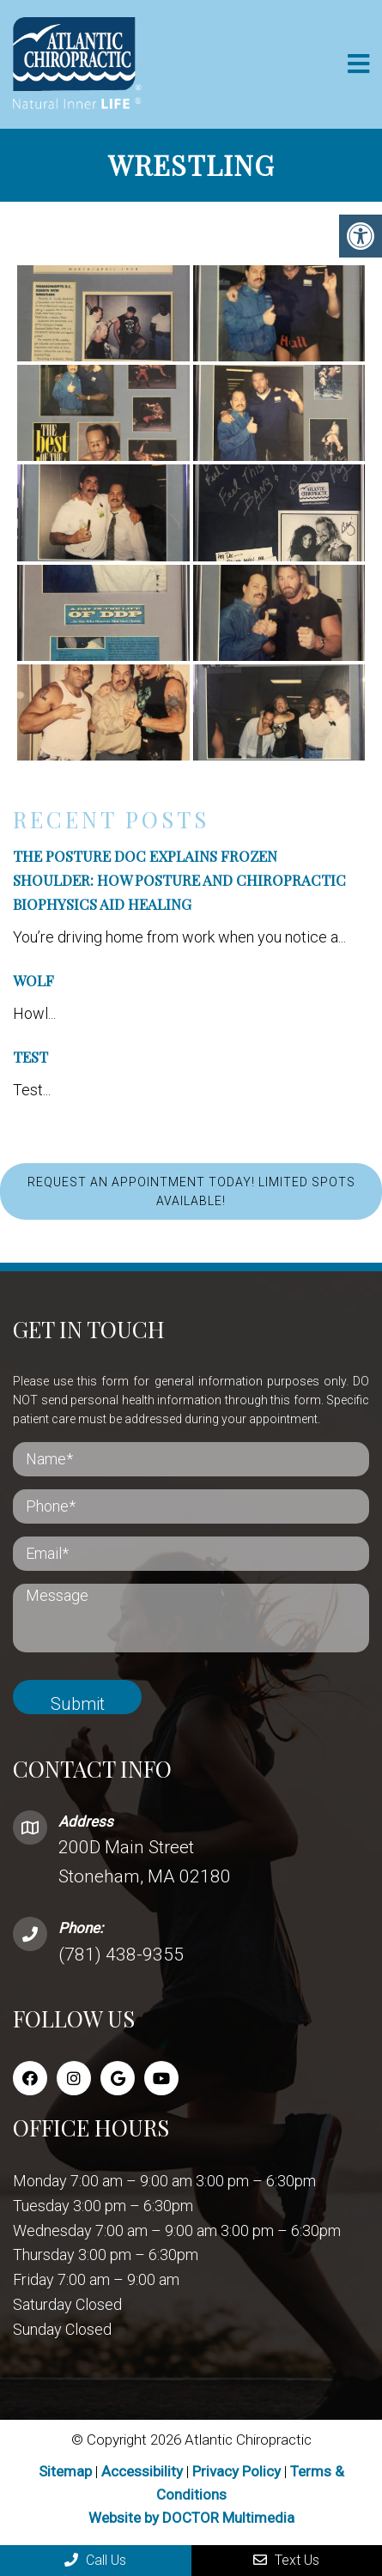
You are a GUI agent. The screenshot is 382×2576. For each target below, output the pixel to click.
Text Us (286, 2560)
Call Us (95, 2560)
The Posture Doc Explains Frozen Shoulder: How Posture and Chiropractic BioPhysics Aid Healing (179, 879)
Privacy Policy (238, 2471)
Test (30, 1056)
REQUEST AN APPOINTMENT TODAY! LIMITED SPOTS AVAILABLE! (191, 1191)
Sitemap (65, 2471)
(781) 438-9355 (121, 1954)
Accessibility (142, 2471)
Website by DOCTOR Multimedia (191, 2517)
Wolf (33, 980)
